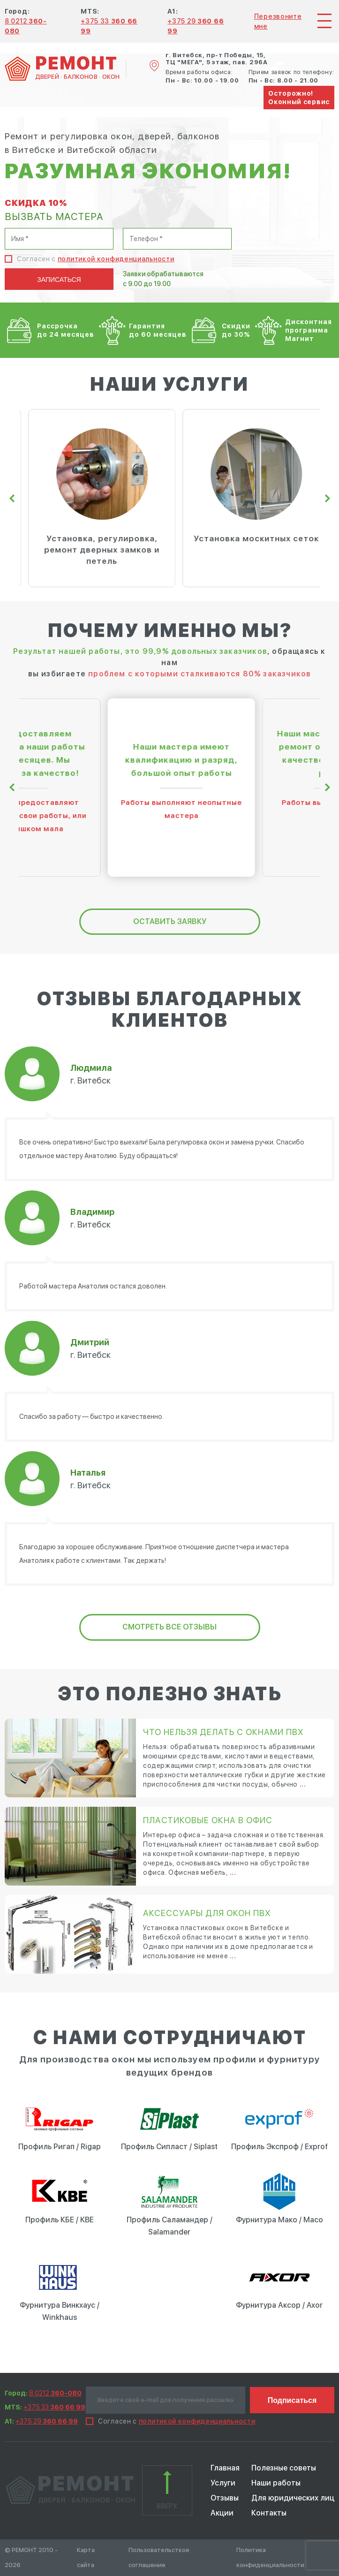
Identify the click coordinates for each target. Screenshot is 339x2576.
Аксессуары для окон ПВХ (207, 1913)
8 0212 (55, 2393)
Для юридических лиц (292, 2497)
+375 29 (46, 2421)
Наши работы (276, 2482)
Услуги (223, 2482)
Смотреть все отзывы (169, 1626)
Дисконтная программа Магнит (308, 330)
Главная (225, 2467)
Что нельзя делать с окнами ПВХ (223, 1732)
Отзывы (225, 2497)
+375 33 (54, 2407)
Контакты (268, 2512)
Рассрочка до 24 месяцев (65, 330)
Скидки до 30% (236, 330)
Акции (222, 2512)
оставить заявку (169, 921)
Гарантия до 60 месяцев (158, 330)
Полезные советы (283, 2467)
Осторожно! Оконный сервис (299, 98)
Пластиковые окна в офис (207, 1820)
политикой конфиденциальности (116, 259)
